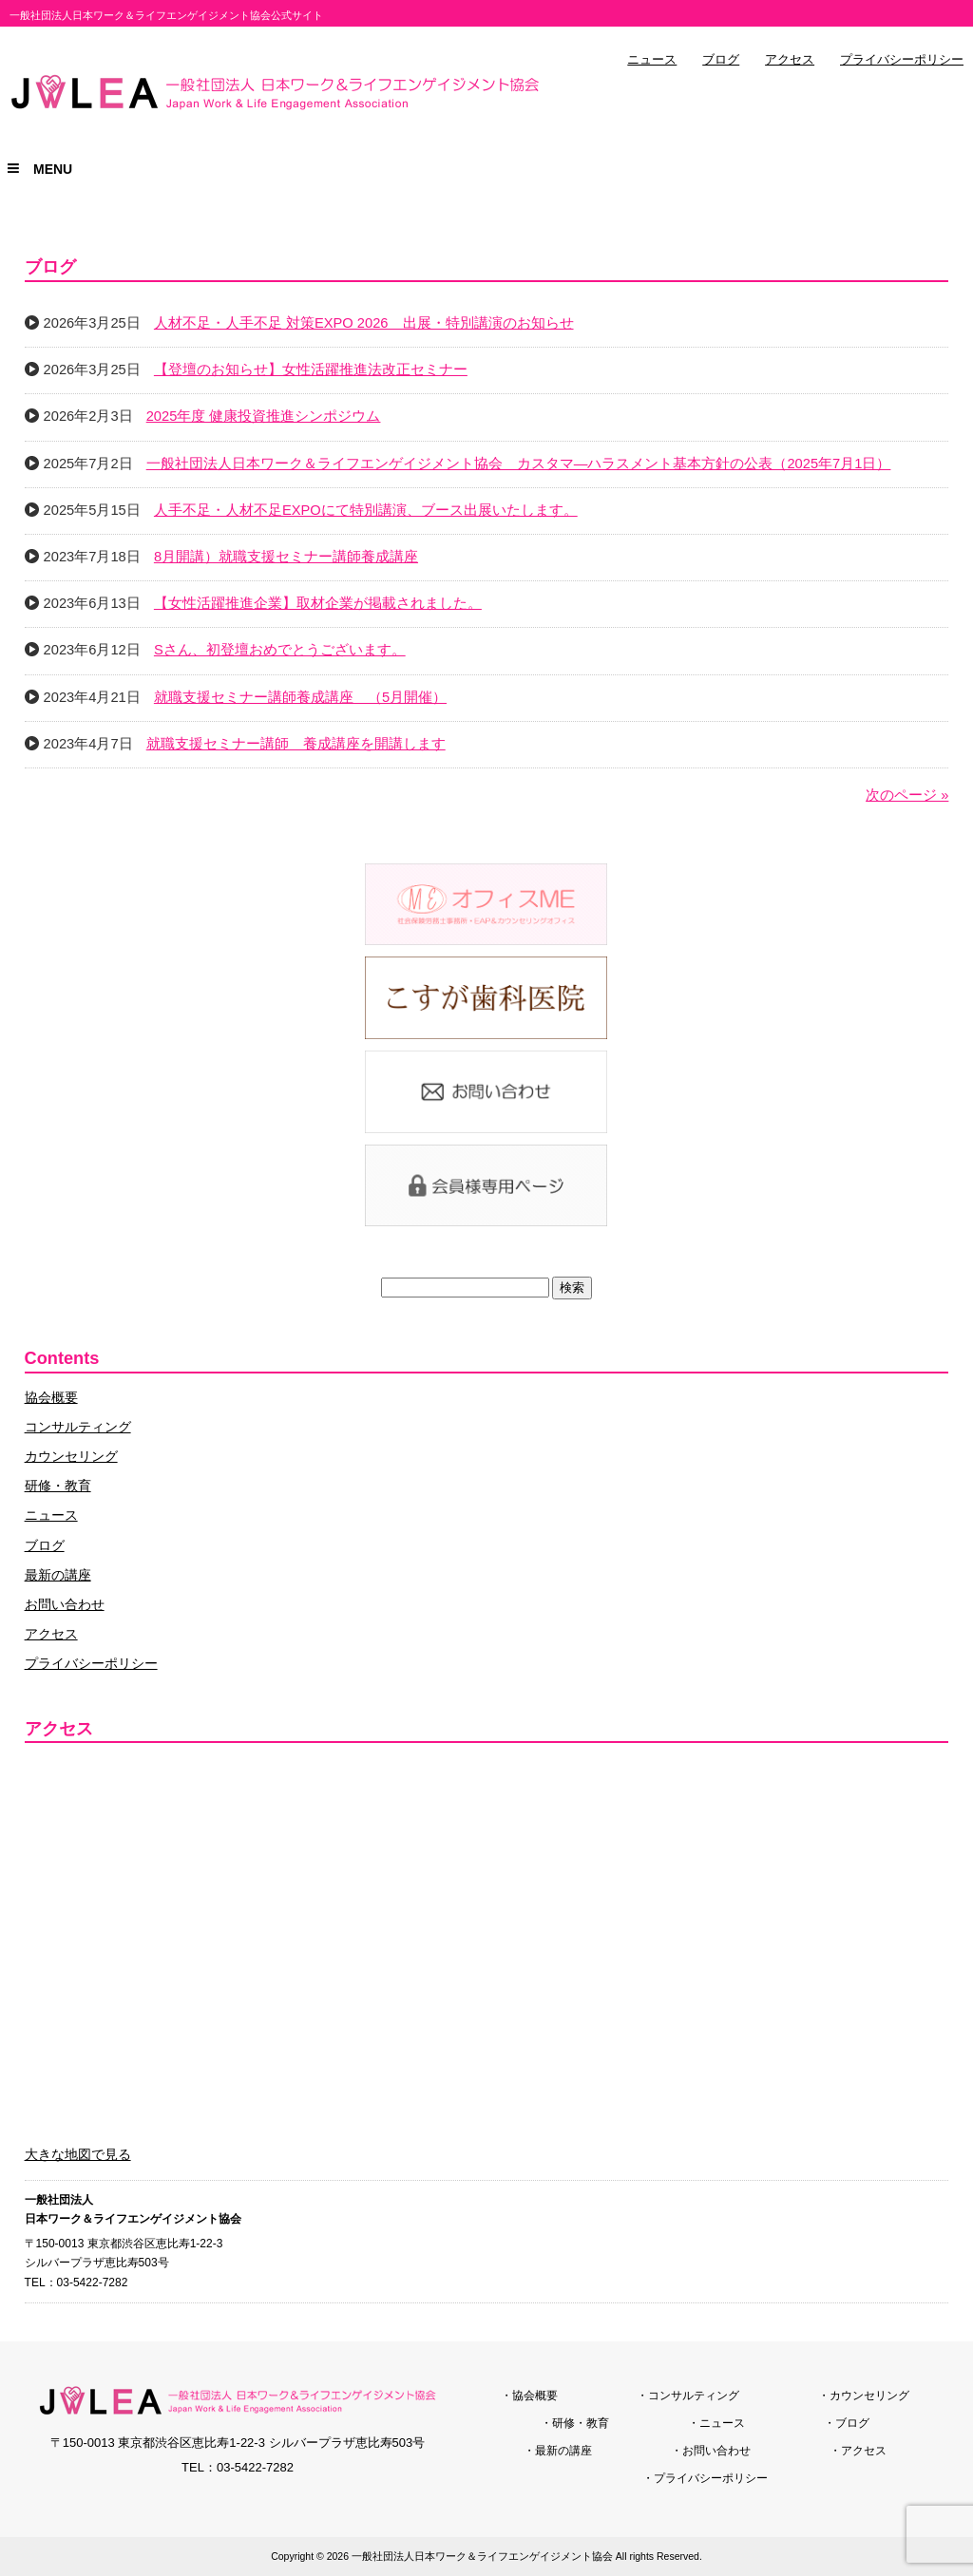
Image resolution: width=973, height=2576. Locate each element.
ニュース (652, 59)
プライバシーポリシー (901, 59)
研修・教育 (58, 1485)
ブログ (720, 59)
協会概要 (51, 1397)
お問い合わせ (65, 1604)
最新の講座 (58, 1574)
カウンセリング (71, 1456)
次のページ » (907, 795)
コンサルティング (78, 1426)
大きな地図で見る (78, 2154)
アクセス (789, 59)
